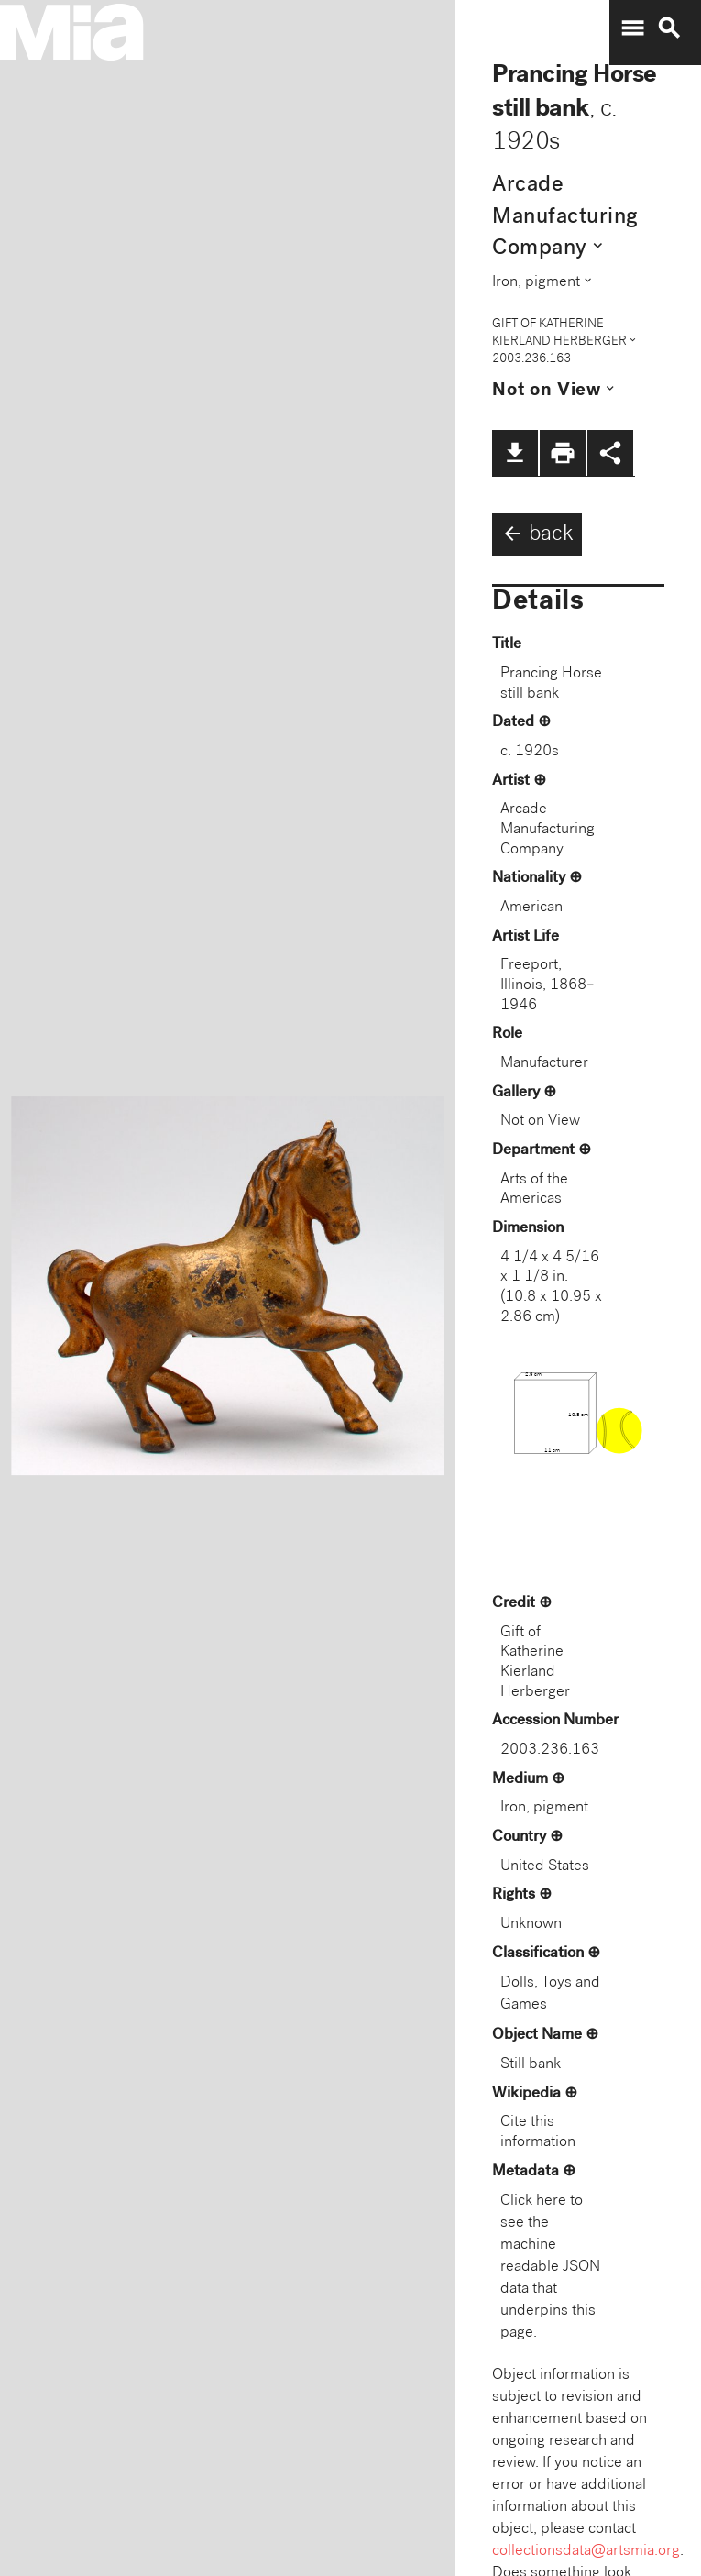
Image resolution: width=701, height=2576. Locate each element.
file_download (515, 453)
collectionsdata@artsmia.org (586, 2551)
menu (632, 28)
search (669, 28)
